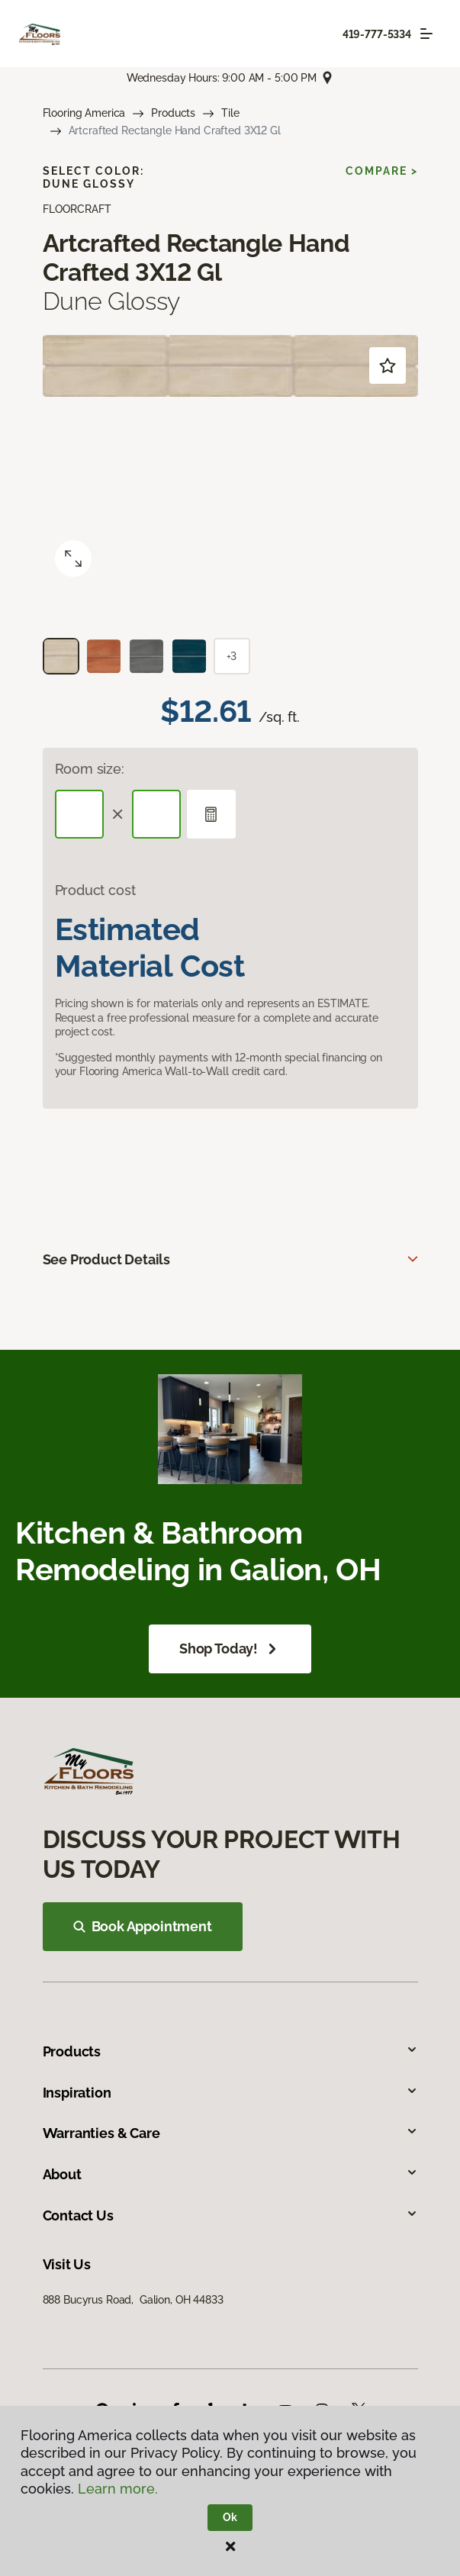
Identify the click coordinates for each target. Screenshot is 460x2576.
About (230, 2174)
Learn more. (118, 2489)
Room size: (89, 769)
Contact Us (230, 2215)
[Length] (79, 814)
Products (173, 113)
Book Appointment (142, 1926)
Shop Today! (230, 1649)
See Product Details (107, 1259)
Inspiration (230, 2093)
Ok (230, 2517)
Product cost (95, 890)
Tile (230, 113)
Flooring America (84, 113)
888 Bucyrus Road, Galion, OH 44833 (133, 2300)
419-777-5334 (377, 34)
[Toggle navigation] (426, 33)
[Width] (156, 814)
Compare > (382, 171)
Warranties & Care (230, 2133)
